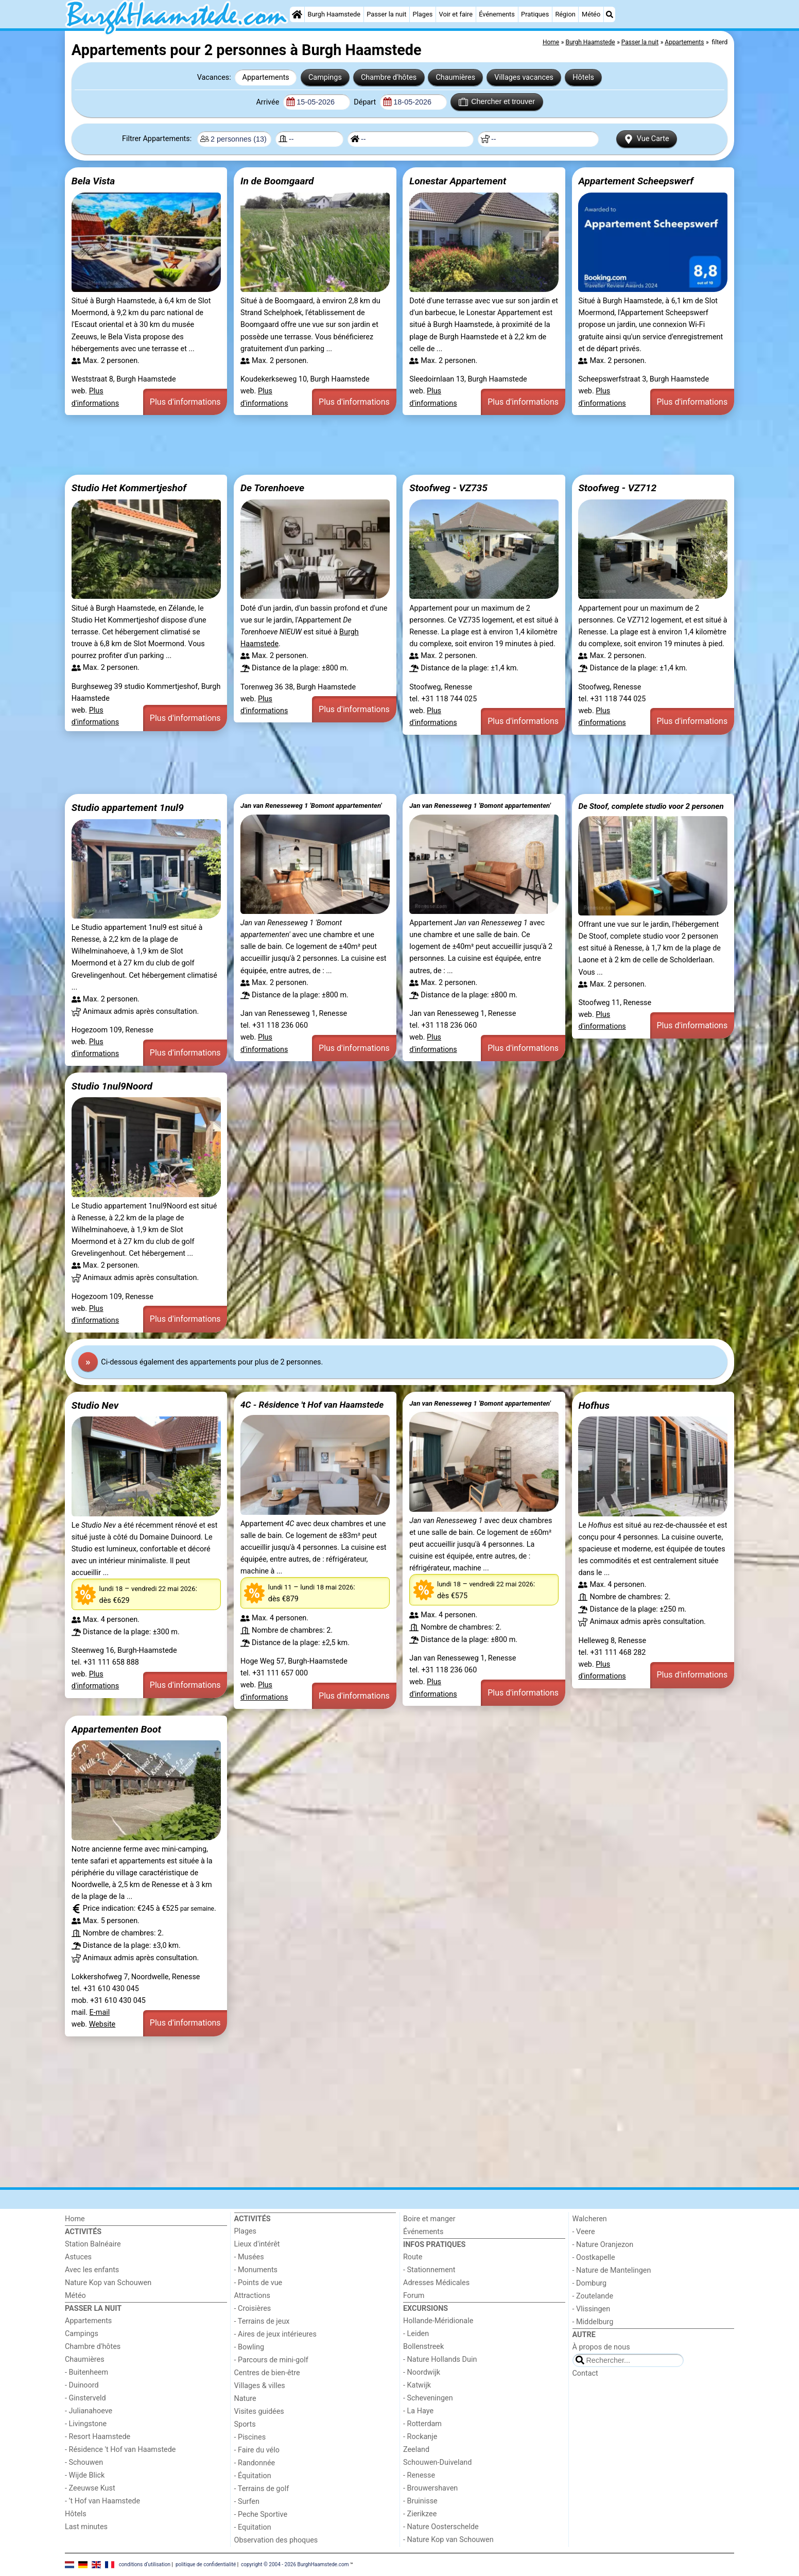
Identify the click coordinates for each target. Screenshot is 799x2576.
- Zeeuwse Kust (90, 2488)
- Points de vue (258, 2282)
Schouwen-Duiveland (437, 2462)
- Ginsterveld (85, 2398)
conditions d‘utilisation (144, 2564)
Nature (245, 2398)
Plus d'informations (185, 402)
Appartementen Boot (116, 1729)
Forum (413, 2295)
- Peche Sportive (261, 2514)
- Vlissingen (591, 2309)
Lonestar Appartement (457, 181)
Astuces (78, 2257)
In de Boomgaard (277, 181)
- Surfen (246, 2501)
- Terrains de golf (261, 2488)
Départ (366, 102)
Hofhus (594, 1405)
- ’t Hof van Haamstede (102, 2501)
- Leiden (416, 2333)
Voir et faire (456, 14)
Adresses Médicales (436, 2282)
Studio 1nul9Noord (112, 1086)
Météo (591, 14)
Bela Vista (93, 181)
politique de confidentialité (206, 2564)
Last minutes (86, 2526)
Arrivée (268, 102)
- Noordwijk (421, 2372)
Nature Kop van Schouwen (108, 2282)
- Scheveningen (428, 2398)
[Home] (297, 14)
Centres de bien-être (267, 2372)
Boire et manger (429, 2219)
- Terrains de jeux (262, 2321)
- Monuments (256, 2270)
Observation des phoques (276, 2540)
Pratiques (535, 14)
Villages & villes (259, 2385)
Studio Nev (95, 1405)
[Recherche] (609, 14)
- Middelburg (593, 2322)
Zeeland (416, 2449)
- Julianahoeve (88, 2411)
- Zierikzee (420, 2514)
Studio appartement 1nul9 (128, 808)
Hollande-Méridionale (438, 2320)
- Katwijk (417, 2385)
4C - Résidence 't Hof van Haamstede (312, 1404)
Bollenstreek (423, 2346)
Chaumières (455, 77)
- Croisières (252, 2308)
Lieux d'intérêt (257, 2244)
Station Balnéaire (93, 2244)
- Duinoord (82, 2385)
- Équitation (252, 2475)
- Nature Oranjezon (603, 2244)
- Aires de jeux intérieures (275, 2334)
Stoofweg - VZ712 (617, 488)
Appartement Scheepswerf (635, 181)
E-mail (100, 2012)
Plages (423, 14)
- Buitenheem (86, 2372)
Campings (325, 77)
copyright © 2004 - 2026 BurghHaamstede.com (295, 2564)
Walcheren (589, 2219)
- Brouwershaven (430, 2488)
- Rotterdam (422, 2423)
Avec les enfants (92, 2270)
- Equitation (252, 2527)
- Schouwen (84, 2462)
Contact (585, 2373)
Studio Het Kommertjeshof (129, 488)
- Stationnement (429, 2270)
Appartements (265, 77)
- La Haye (418, 2411)
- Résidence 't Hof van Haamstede (120, 2449)
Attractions (252, 2295)
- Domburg (589, 2283)
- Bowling (249, 2347)
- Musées (249, 2257)
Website (102, 2024)
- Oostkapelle (593, 2257)
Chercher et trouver (497, 102)
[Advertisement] (374, 445)
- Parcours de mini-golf (271, 2360)
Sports (245, 2424)
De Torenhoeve (272, 488)
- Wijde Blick (85, 2475)
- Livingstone (86, 2423)
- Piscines (250, 2437)
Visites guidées (259, 2411)
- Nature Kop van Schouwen (448, 2539)
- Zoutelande (593, 2296)
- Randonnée (254, 2463)
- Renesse (419, 2475)
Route (412, 2257)
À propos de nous (601, 2347)
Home (75, 2219)
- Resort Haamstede (97, 2436)
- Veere (583, 2231)
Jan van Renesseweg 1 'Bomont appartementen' (311, 805)
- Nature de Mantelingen (611, 2270)
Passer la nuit (386, 14)
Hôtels (583, 77)
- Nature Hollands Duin (440, 2359)
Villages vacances (523, 77)
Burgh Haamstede (334, 14)
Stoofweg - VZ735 (448, 488)
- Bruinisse (420, 2501)
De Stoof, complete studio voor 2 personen (650, 806)
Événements (497, 14)
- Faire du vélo (257, 2450)
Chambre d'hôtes (388, 77)
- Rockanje (420, 2436)
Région (565, 14)
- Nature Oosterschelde (441, 2526)
